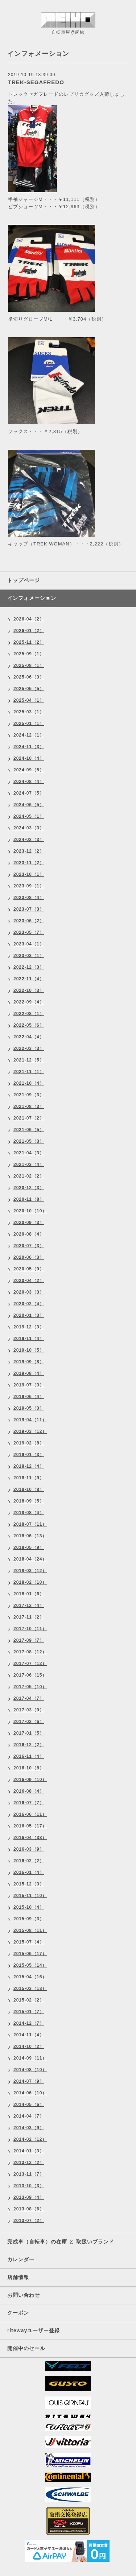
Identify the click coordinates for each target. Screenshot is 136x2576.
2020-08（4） (28, 1234)
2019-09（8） (28, 1361)
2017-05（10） (30, 1686)
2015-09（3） (28, 1918)
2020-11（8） (28, 1199)
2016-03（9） (28, 1849)
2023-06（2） (28, 920)
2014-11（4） (28, 2034)
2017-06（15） (30, 1675)
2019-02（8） (28, 1443)
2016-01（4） (28, 1872)
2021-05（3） (28, 1141)
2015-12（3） (28, 1884)
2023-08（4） (28, 897)
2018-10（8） (28, 1489)
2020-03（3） (28, 1292)
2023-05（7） (28, 932)
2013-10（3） (28, 2185)
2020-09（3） (28, 1222)
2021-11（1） (28, 1071)
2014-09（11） (30, 2058)
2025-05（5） (28, 688)
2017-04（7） (28, 1698)
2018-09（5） (28, 1501)
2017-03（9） (28, 1709)
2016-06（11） (30, 1814)
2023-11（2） (28, 862)
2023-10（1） (28, 874)
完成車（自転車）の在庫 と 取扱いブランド (60, 2242)
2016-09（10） (30, 1779)
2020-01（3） (28, 1315)
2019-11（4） (28, 1338)
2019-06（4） (28, 1396)
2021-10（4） (28, 1083)
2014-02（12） (30, 2139)
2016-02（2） (28, 1860)
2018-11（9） (28, 1477)
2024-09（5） (28, 769)
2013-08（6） (28, 2209)
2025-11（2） (28, 642)
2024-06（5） (28, 804)
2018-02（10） (30, 1582)
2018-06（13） (30, 1535)
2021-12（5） (28, 1060)
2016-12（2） (28, 1744)
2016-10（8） (28, 1768)
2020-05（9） (28, 1268)
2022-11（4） (28, 978)
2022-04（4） (28, 1036)
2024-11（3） (28, 746)
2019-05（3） (28, 1408)
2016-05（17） (30, 1826)
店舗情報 (18, 2277)
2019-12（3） (28, 1327)
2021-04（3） (28, 1152)
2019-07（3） (28, 1385)
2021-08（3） (28, 1106)
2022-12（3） (28, 967)
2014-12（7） (28, 2023)
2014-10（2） (28, 2046)
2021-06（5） (28, 1129)
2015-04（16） (30, 1976)
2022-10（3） (28, 990)
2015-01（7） (28, 2011)
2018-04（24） (30, 1559)
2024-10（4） (28, 758)
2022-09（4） (28, 1002)
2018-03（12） (30, 1570)
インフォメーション (31, 598)
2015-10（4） (28, 1907)
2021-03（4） (28, 1164)
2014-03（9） (28, 2127)
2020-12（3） (28, 1187)
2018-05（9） (28, 1547)
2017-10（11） (30, 1628)
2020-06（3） (28, 1257)
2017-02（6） (28, 1721)
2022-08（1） (28, 1013)
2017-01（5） (28, 1733)
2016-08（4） (28, 1791)
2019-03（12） (30, 1431)
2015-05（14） (30, 1965)
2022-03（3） (28, 1048)
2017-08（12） (30, 1651)
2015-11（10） (30, 1895)
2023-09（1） (28, 886)
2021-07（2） (28, 1118)
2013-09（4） (28, 2197)
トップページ (23, 580)
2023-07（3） (28, 909)
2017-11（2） (28, 1617)
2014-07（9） (28, 2081)
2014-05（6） (28, 2104)
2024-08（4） (28, 781)
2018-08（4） (28, 1512)
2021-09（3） (28, 1094)
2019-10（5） (28, 1350)
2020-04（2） (28, 1280)
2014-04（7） (28, 2116)
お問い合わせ (23, 2295)
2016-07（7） (28, 1802)
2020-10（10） (30, 1210)
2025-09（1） (28, 653)
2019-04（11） (30, 1419)
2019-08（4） (28, 1373)
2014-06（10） (30, 2092)
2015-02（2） (28, 2000)
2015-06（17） (30, 1953)
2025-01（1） (28, 723)
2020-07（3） (28, 1245)
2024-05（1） (28, 816)
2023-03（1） (28, 955)
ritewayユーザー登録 (33, 2330)
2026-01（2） (28, 630)
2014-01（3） (28, 2150)
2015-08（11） (30, 1930)
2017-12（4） (28, 1605)
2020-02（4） (28, 1303)
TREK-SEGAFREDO (36, 82)
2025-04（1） (28, 700)
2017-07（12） (30, 1663)
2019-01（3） (28, 1454)
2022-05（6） (28, 1025)
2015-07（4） (28, 1942)
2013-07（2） (28, 2220)
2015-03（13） (30, 1988)
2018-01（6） (28, 1593)
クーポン (18, 2313)
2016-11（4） (28, 1756)
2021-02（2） (28, 1176)
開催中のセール (26, 2348)
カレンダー (20, 2259)
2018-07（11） (30, 1524)
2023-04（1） (28, 944)
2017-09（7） (28, 1640)
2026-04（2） (28, 619)
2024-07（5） (28, 793)
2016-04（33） (30, 1837)
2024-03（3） (28, 827)
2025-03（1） (28, 711)
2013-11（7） (28, 2174)
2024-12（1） (28, 735)
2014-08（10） (30, 2069)
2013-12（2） (28, 2162)
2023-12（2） (28, 851)
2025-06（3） (28, 677)
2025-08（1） (28, 665)
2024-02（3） (28, 839)
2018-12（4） (28, 1466)
